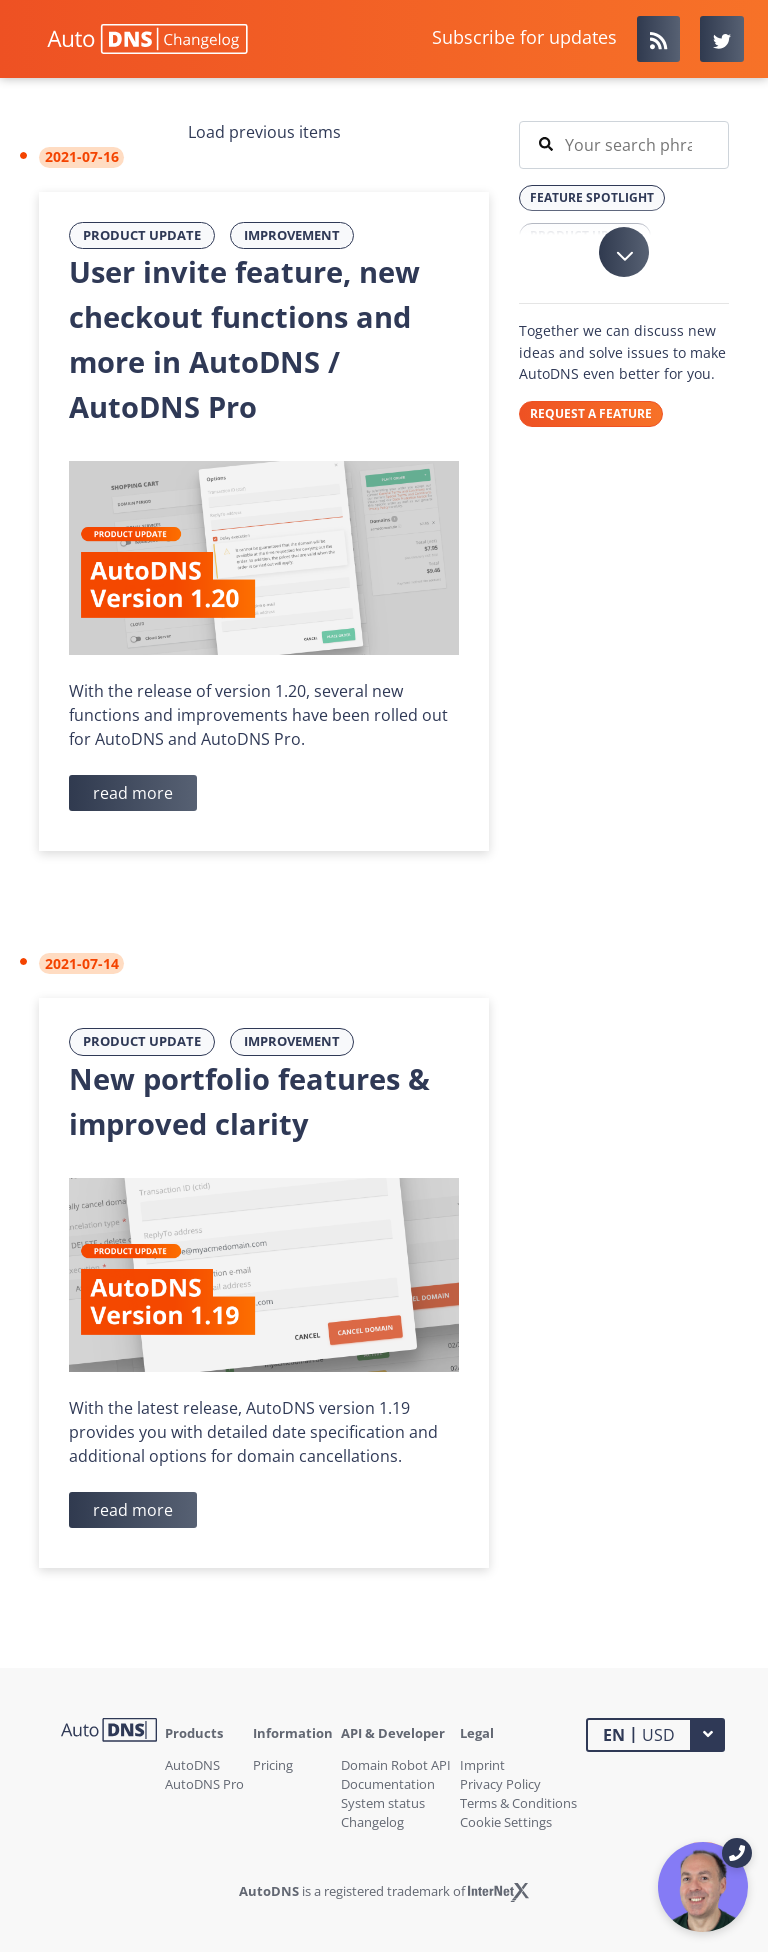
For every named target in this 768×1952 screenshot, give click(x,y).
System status (383, 1803)
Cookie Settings (506, 1822)
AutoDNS (192, 1765)
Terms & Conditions (518, 1803)
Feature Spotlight (592, 197)
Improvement (292, 235)
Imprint (482, 1765)
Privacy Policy (500, 1784)
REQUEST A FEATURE (591, 413)
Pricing (273, 1765)
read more (133, 793)
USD (639, 1734)
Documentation (388, 1784)
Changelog (372, 1822)
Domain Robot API (396, 1765)
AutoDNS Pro (204, 1784)
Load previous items (264, 132)
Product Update (142, 235)
